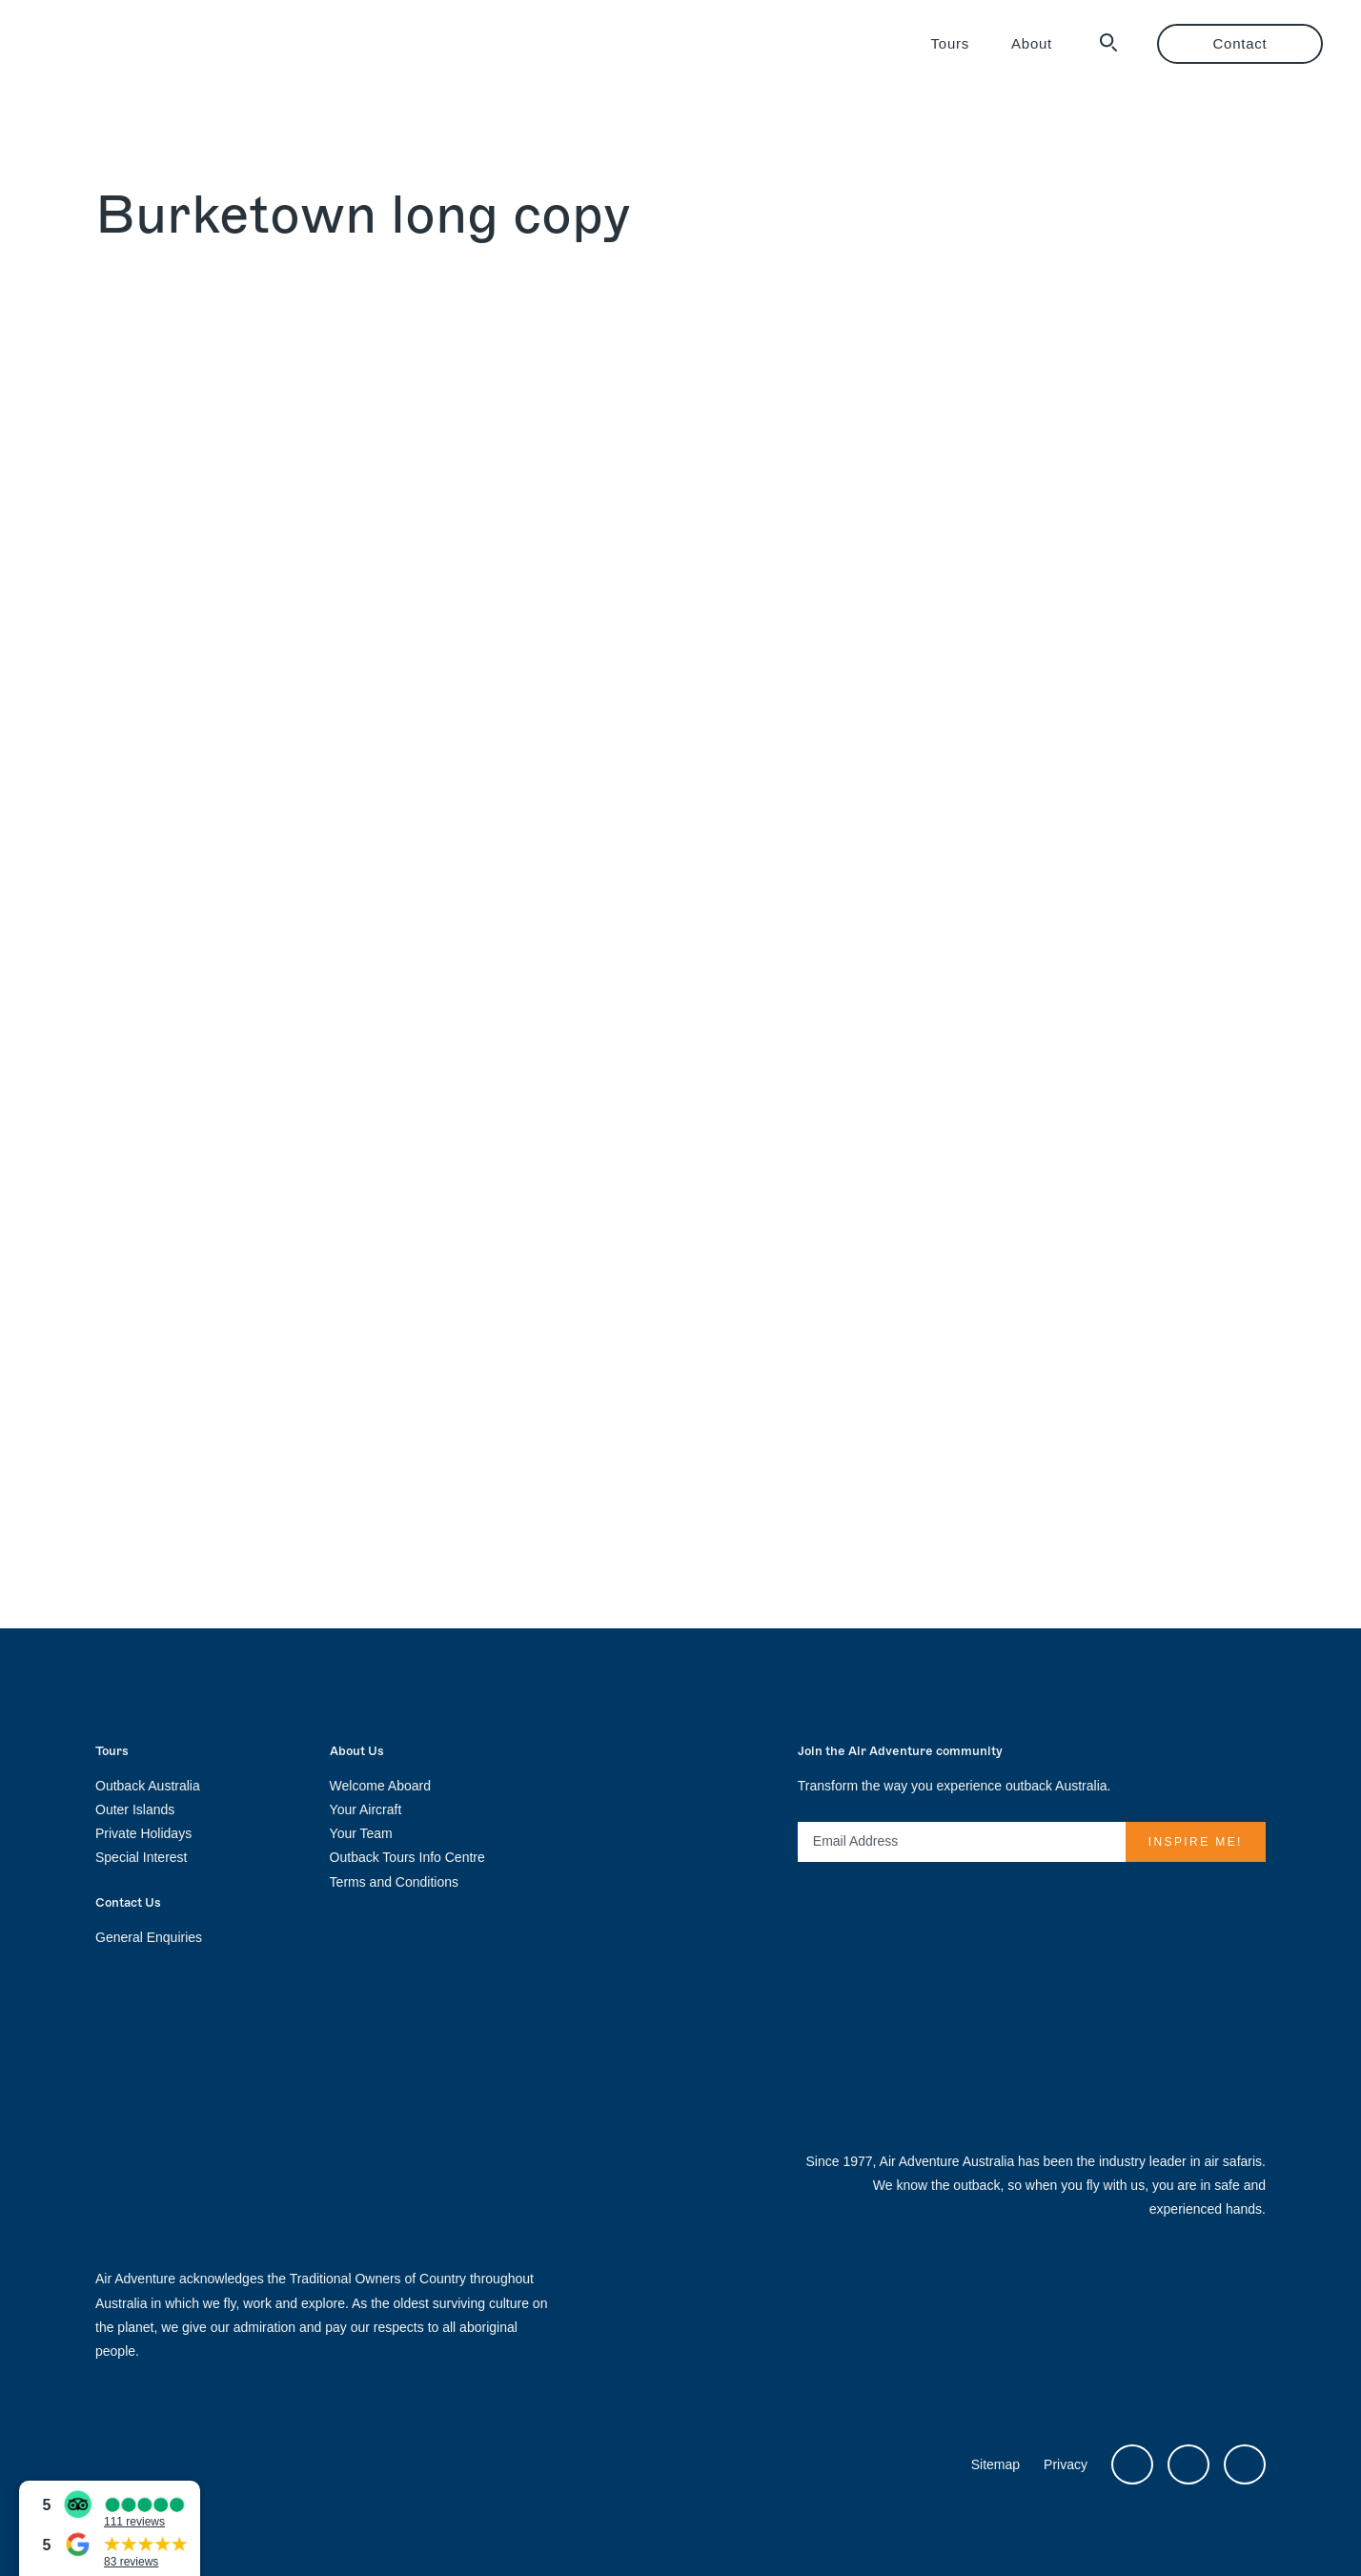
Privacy (1065, 2464)
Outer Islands (134, 1809)
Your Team (361, 1833)
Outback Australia (147, 1785)
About (1031, 43)
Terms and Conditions (394, 1882)
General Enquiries (148, 1937)
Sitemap (995, 2464)
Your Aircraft (366, 1809)
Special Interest (141, 1857)
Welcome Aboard (380, 1785)
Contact (1240, 43)
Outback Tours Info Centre (407, 1857)
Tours (950, 43)
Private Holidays (143, 1833)
